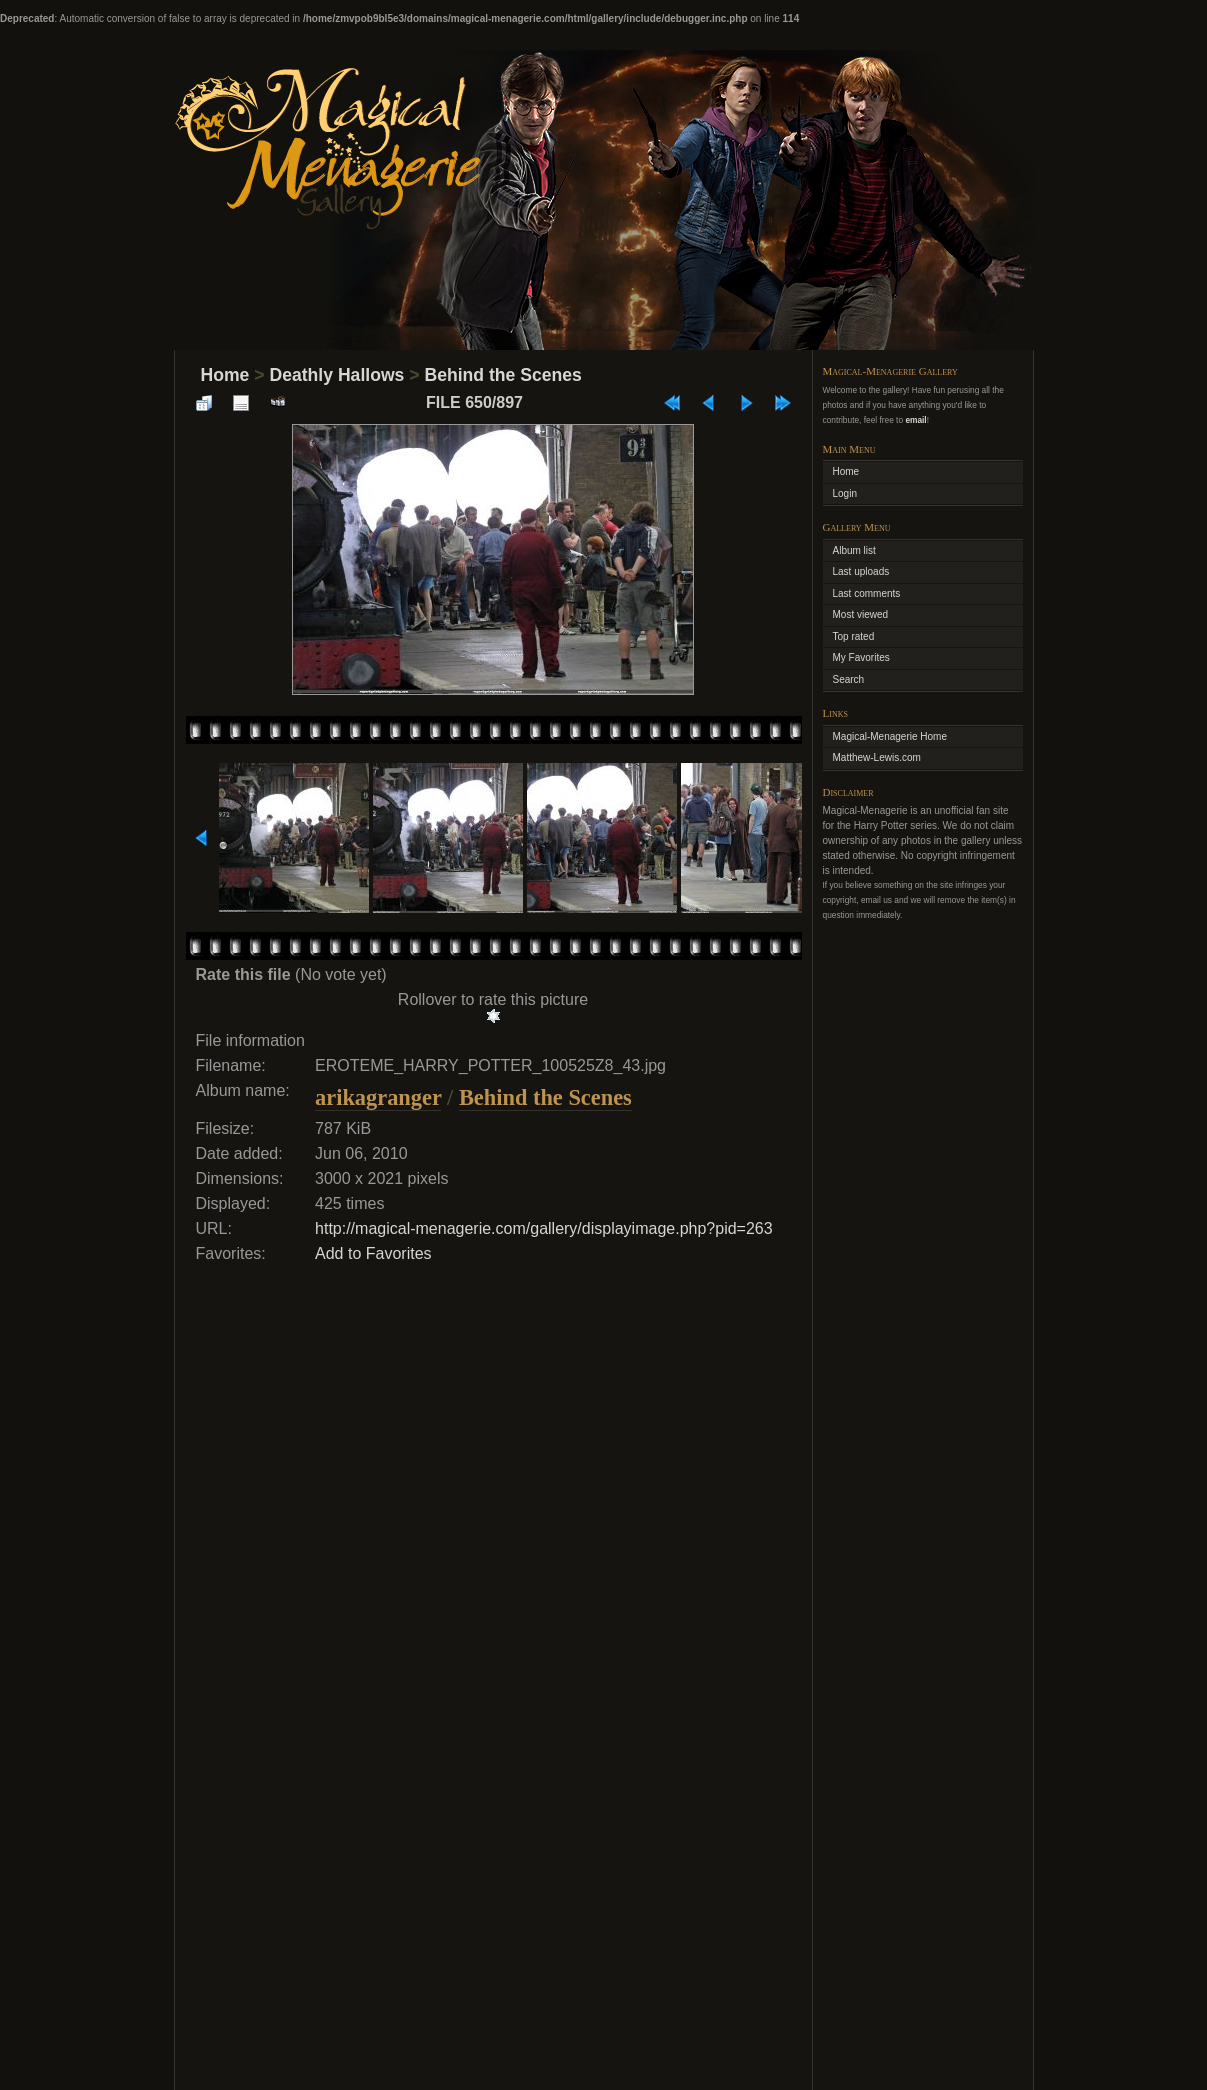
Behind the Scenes (502, 375)
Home (225, 375)
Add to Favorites (373, 1253)
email (915, 420)
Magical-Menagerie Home (890, 736)
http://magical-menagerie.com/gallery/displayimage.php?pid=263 (544, 1228)
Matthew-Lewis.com (877, 757)
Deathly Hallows (336, 375)
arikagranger (378, 1097)
